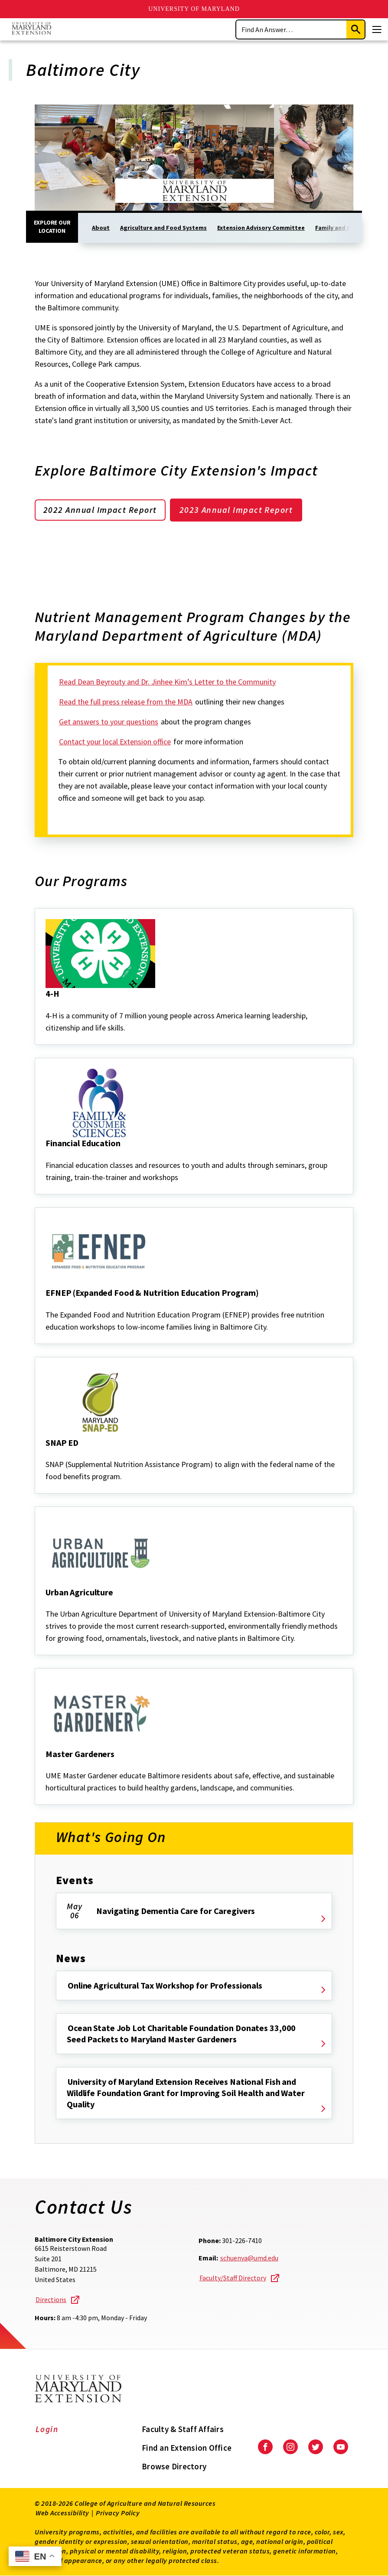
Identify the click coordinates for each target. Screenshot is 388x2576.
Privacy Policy (118, 2512)
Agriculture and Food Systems (163, 228)
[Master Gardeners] (46, 1766)
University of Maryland (194, 9)
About (101, 228)
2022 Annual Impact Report (101, 510)
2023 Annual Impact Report (239, 510)
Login (47, 2429)
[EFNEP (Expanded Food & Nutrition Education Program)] (46, 1305)
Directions (51, 2300)
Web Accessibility (62, 2512)
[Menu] (376, 29)
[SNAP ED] (46, 1454)
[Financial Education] (46, 1155)
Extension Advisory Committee (261, 228)
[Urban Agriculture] (46, 1604)
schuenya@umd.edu (249, 2257)
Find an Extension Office (186, 2447)
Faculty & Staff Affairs (183, 2429)
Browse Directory (174, 2466)
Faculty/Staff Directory (232, 2277)
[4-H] (46, 1006)
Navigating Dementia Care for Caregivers (175, 1910)
